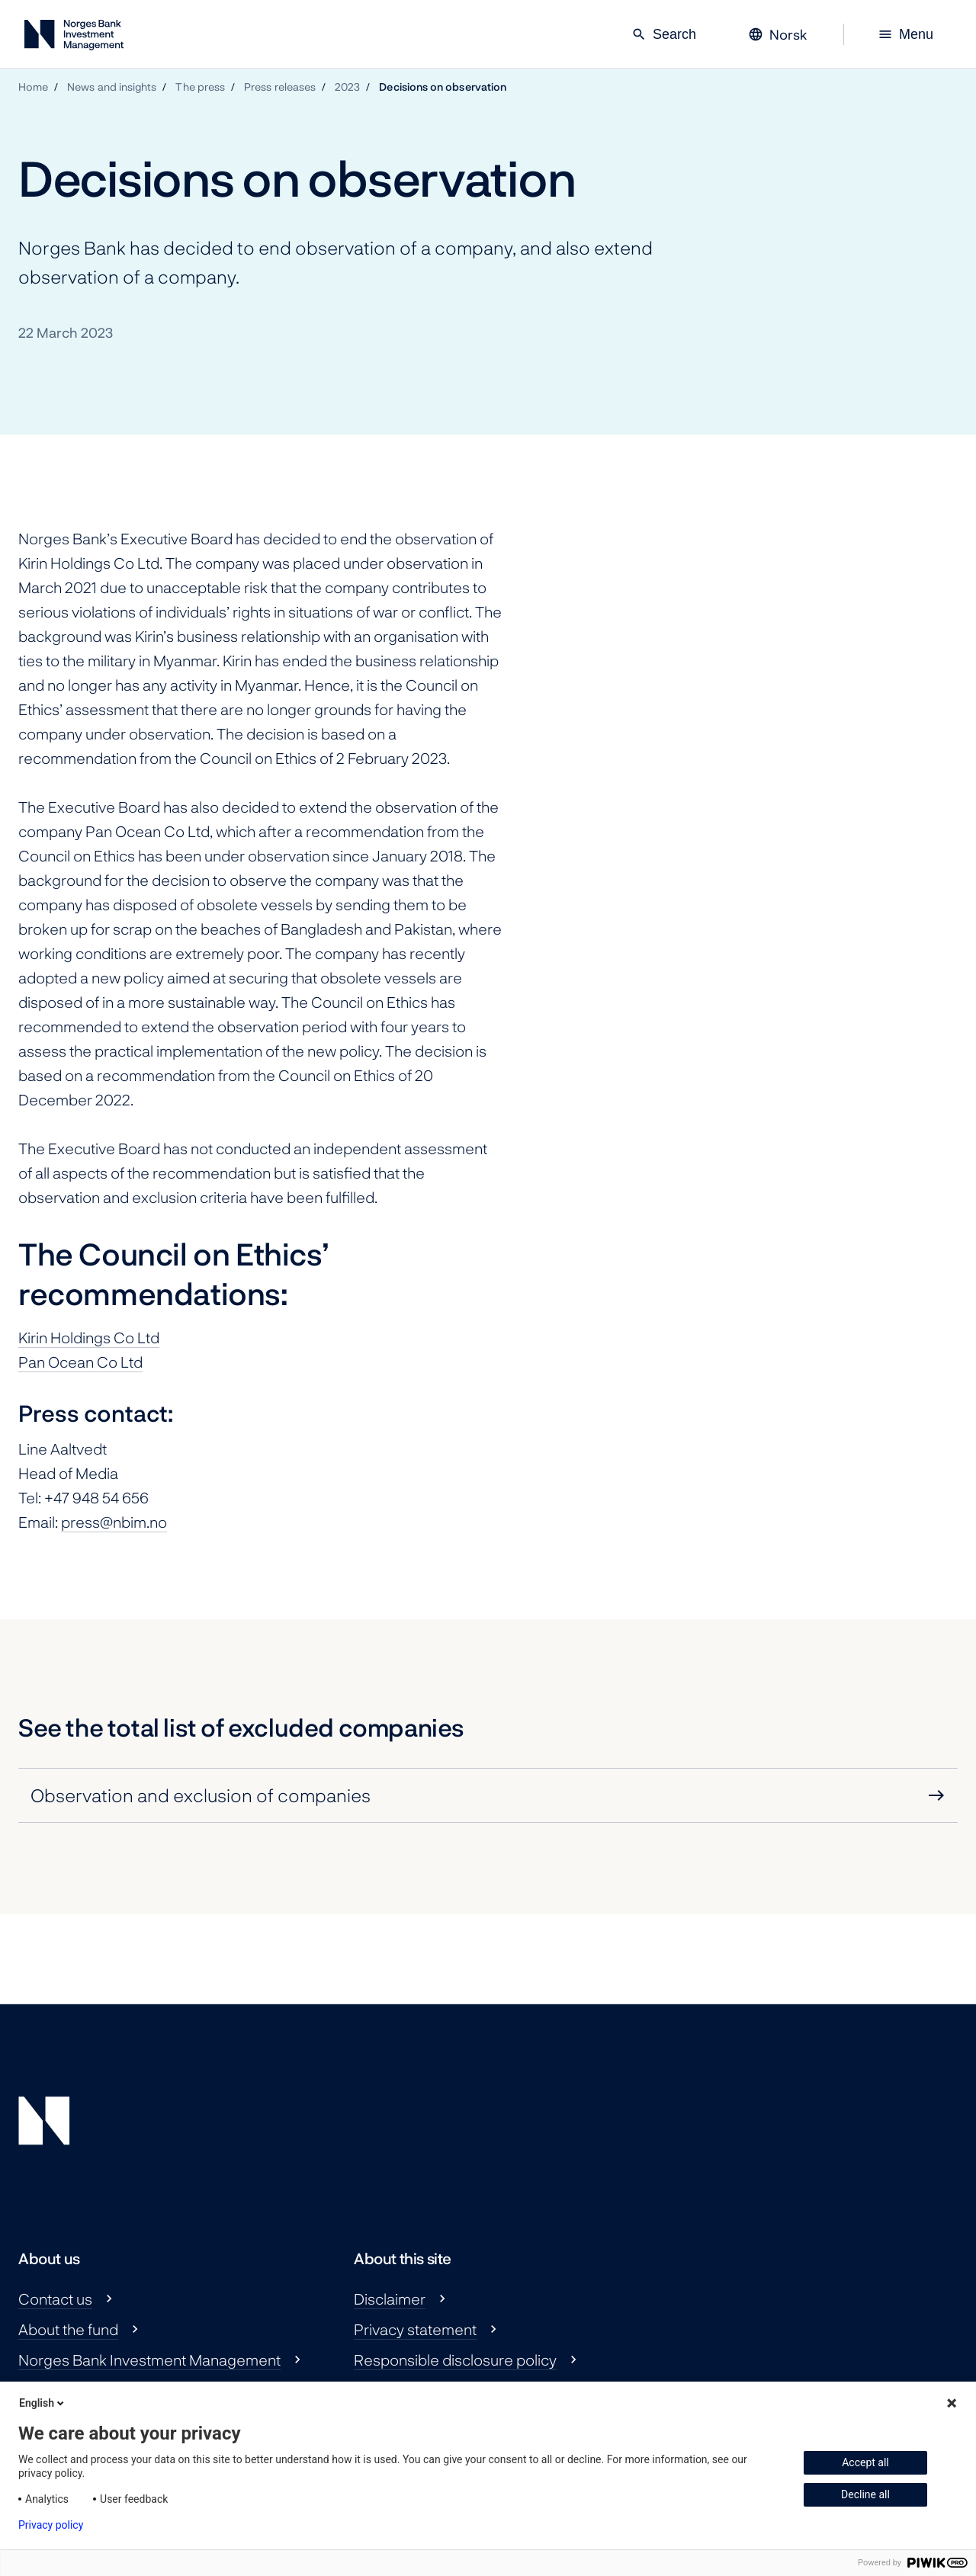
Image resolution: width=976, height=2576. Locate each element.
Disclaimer (389, 2298)
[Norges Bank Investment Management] (74, 38)
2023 (347, 86)
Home (33, 86)
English (42, 2403)
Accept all (865, 2462)
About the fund (68, 2329)
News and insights (111, 86)
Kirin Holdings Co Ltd (88, 1337)
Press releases (280, 86)
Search (663, 34)
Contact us (55, 2298)
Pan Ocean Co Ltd (80, 1361)
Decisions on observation (442, 86)
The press (200, 86)
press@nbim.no (114, 1522)
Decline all (865, 2494)
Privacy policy (50, 2525)
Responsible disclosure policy (455, 2359)
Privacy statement (415, 2329)
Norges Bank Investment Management (149, 2359)
